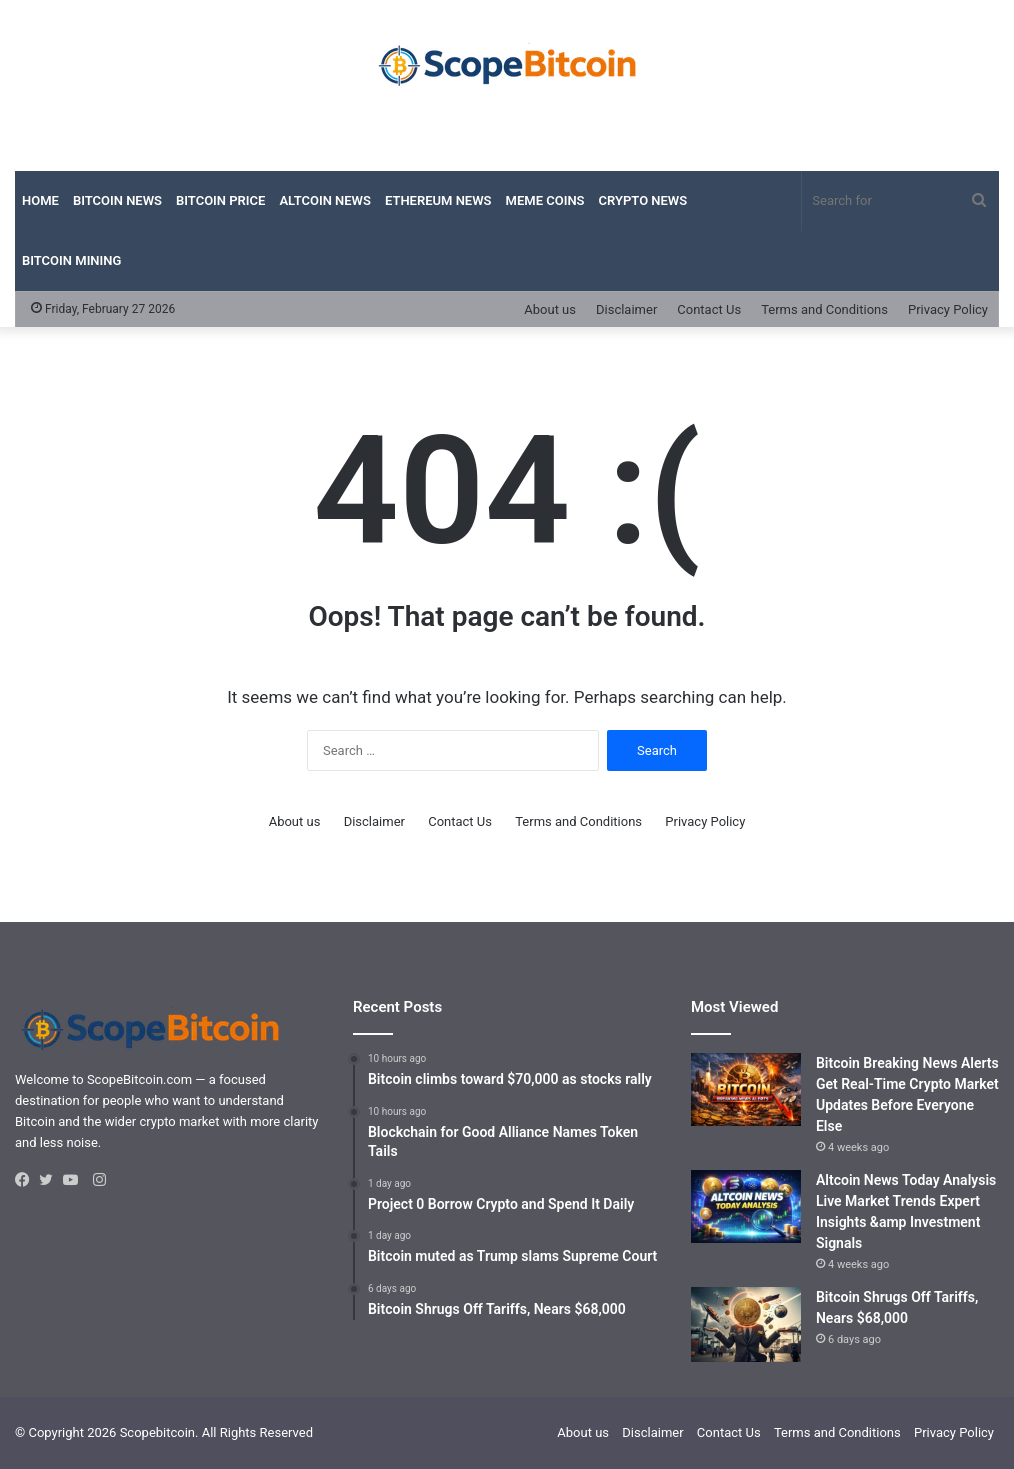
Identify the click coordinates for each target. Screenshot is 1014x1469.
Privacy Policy (948, 309)
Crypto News (643, 200)
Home (40, 200)
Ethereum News (438, 200)
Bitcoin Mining (71, 260)
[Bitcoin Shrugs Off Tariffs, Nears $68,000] (746, 1324)
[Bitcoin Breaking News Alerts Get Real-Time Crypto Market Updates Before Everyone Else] (746, 1090)
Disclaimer (626, 309)
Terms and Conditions (824, 309)
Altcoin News (325, 200)
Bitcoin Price (220, 200)
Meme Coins (545, 200)
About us (550, 309)
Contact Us (709, 309)
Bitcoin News (117, 200)
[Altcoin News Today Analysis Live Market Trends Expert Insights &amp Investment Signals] (746, 1207)
